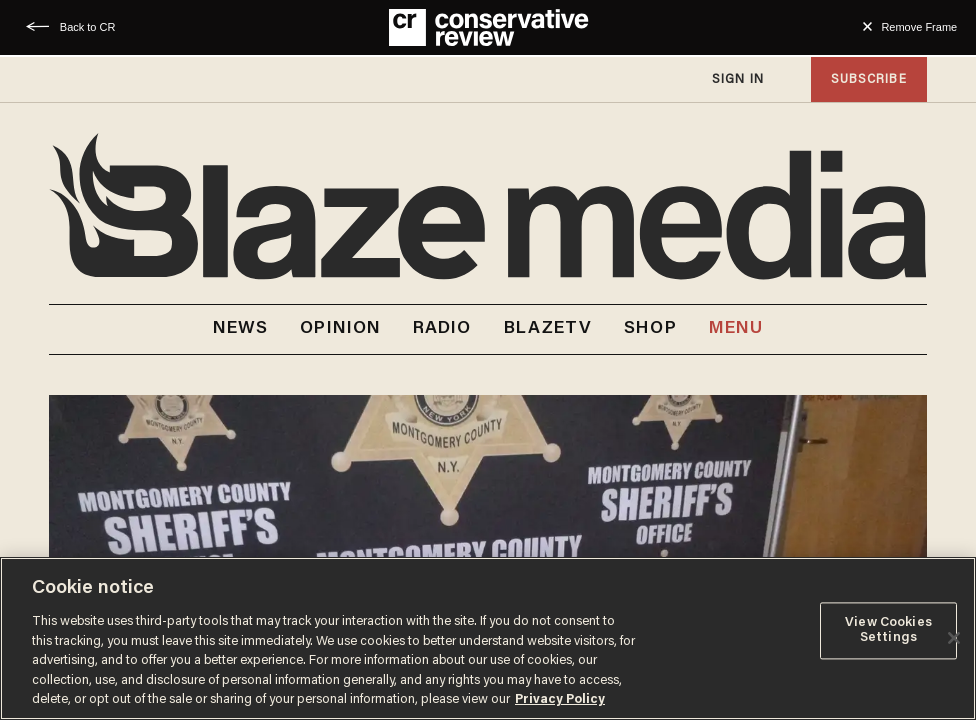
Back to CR (88, 27)
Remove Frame (919, 27)
